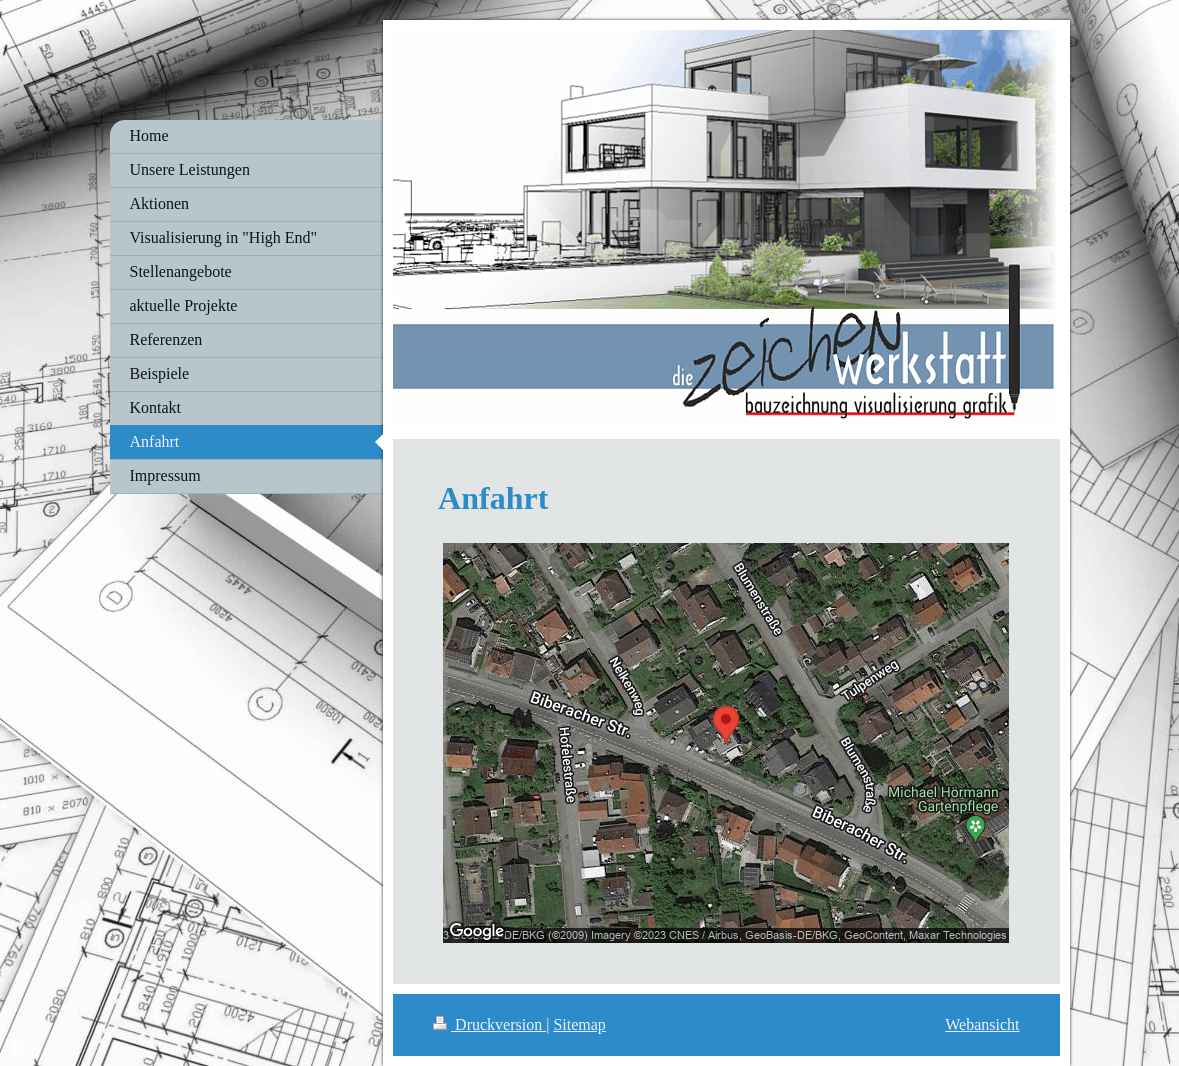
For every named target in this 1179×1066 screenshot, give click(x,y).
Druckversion (489, 1024)
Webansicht (982, 1024)
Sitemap (579, 1024)
